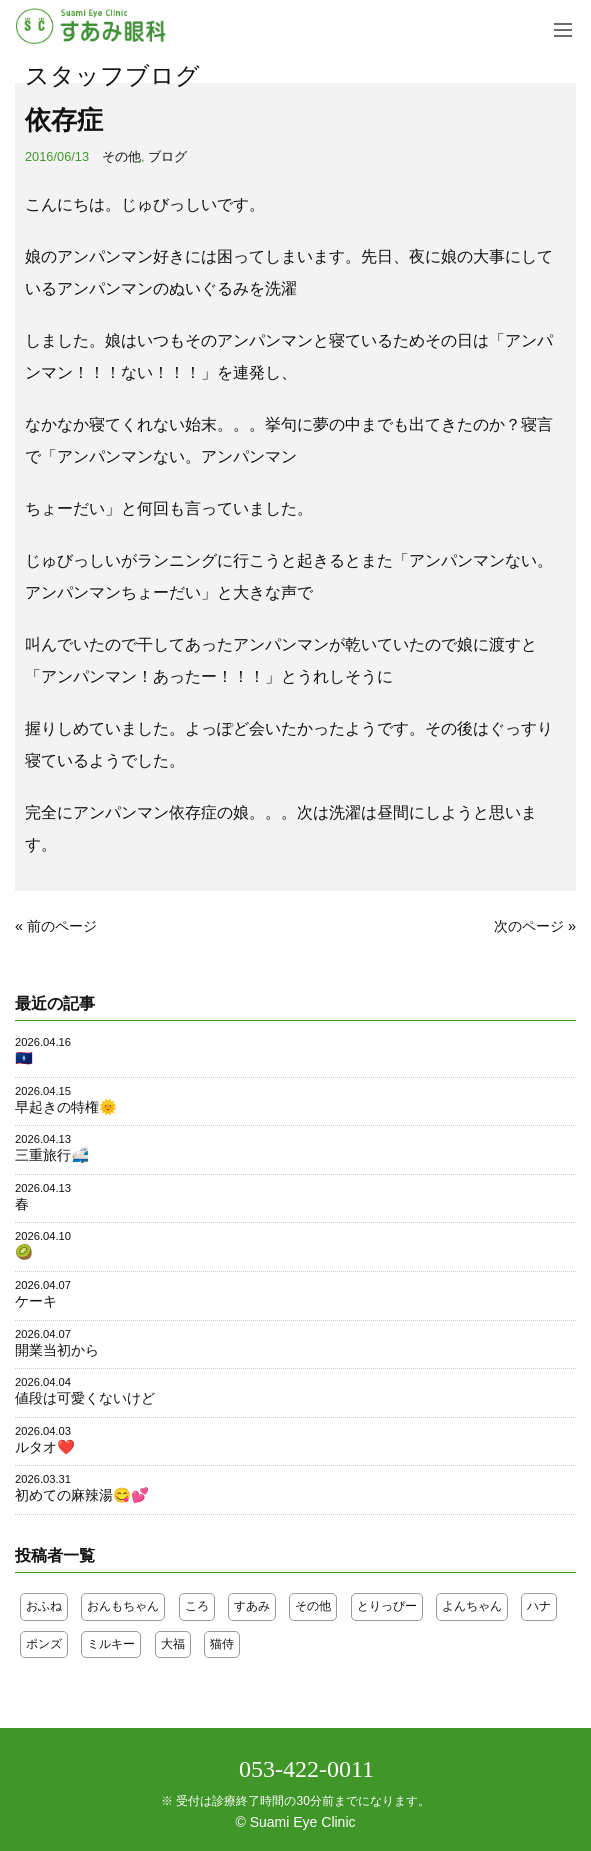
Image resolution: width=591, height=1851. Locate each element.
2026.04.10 (43, 1236)
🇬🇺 (24, 1058)
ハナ (539, 1606)
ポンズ (44, 1644)
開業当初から (57, 1350)
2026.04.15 (43, 1091)
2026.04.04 (43, 1382)
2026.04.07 (43, 1285)
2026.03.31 (43, 1479)
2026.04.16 (43, 1042)
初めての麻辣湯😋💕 (82, 1495)
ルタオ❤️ (45, 1447)
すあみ (252, 1606)
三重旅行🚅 (52, 1155)
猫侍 (222, 1644)
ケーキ (36, 1301)
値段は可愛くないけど (85, 1398)
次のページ (529, 926)
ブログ (167, 156)
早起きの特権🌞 (66, 1107)
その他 (121, 156)
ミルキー (111, 1644)
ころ (197, 1606)
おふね (44, 1606)
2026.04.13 (43, 1139)
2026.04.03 (43, 1431)
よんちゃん (472, 1606)
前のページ (62, 926)
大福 (173, 1644)
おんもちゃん (123, 1606)
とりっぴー (387, 1606)
